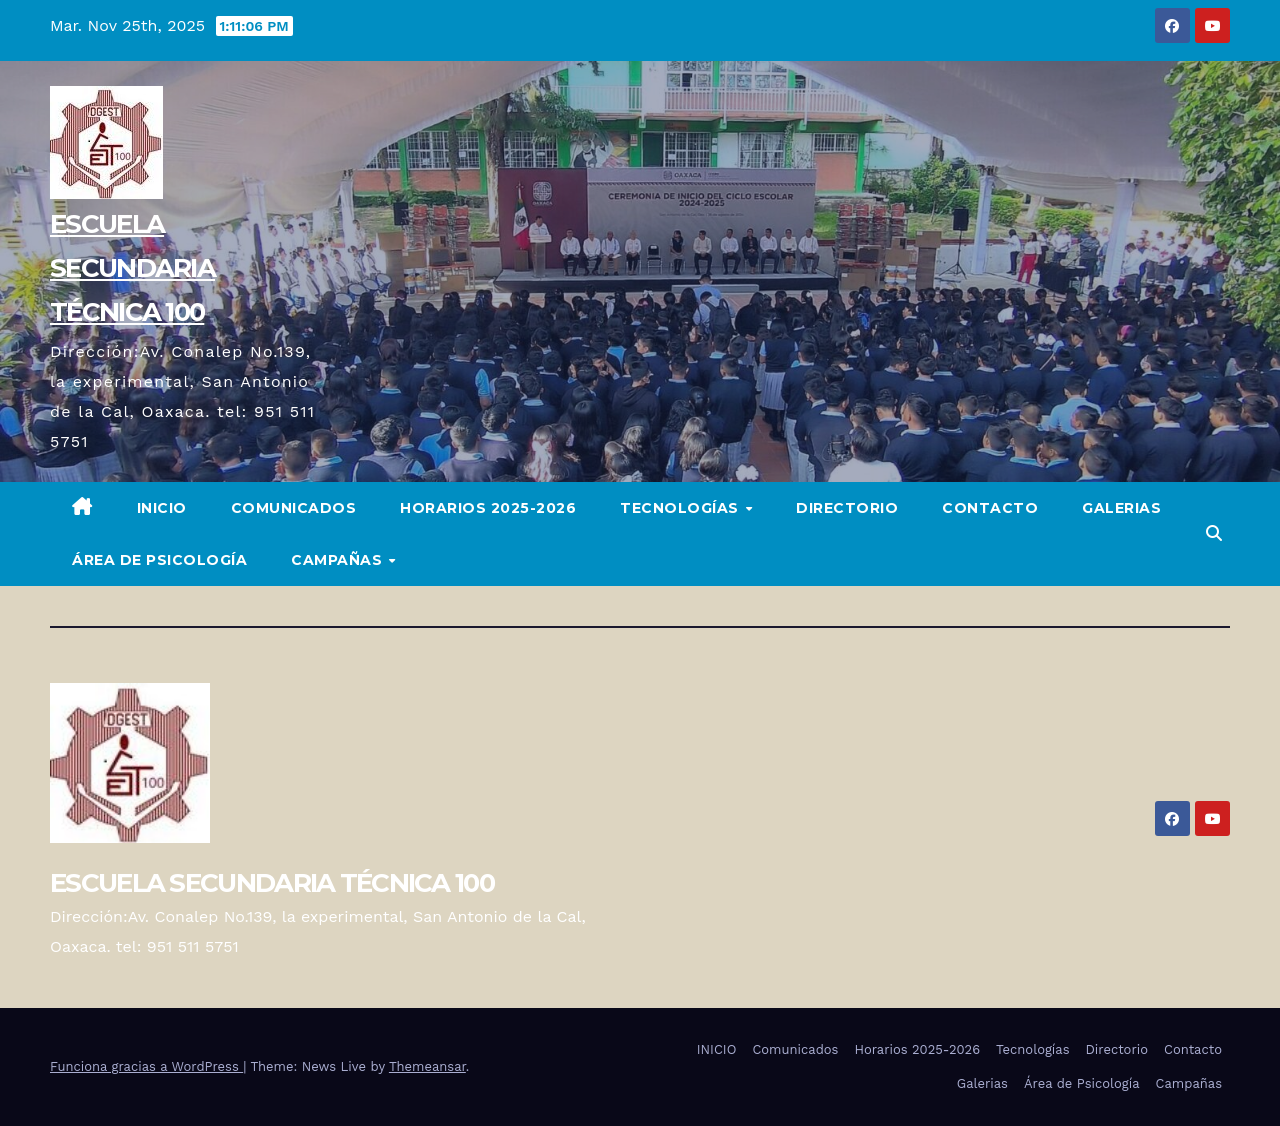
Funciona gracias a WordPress (146, 1066)
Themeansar (427, 1066)
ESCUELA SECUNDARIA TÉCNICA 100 (132, 268)
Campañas (339, 560)
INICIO (162, 508)
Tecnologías (681, 508)
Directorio (847, 508)
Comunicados (294, 508)
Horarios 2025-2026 (488, 508)
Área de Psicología (159, 560)
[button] (1214, 533)
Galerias (1121, 508)
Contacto (990, 508)
